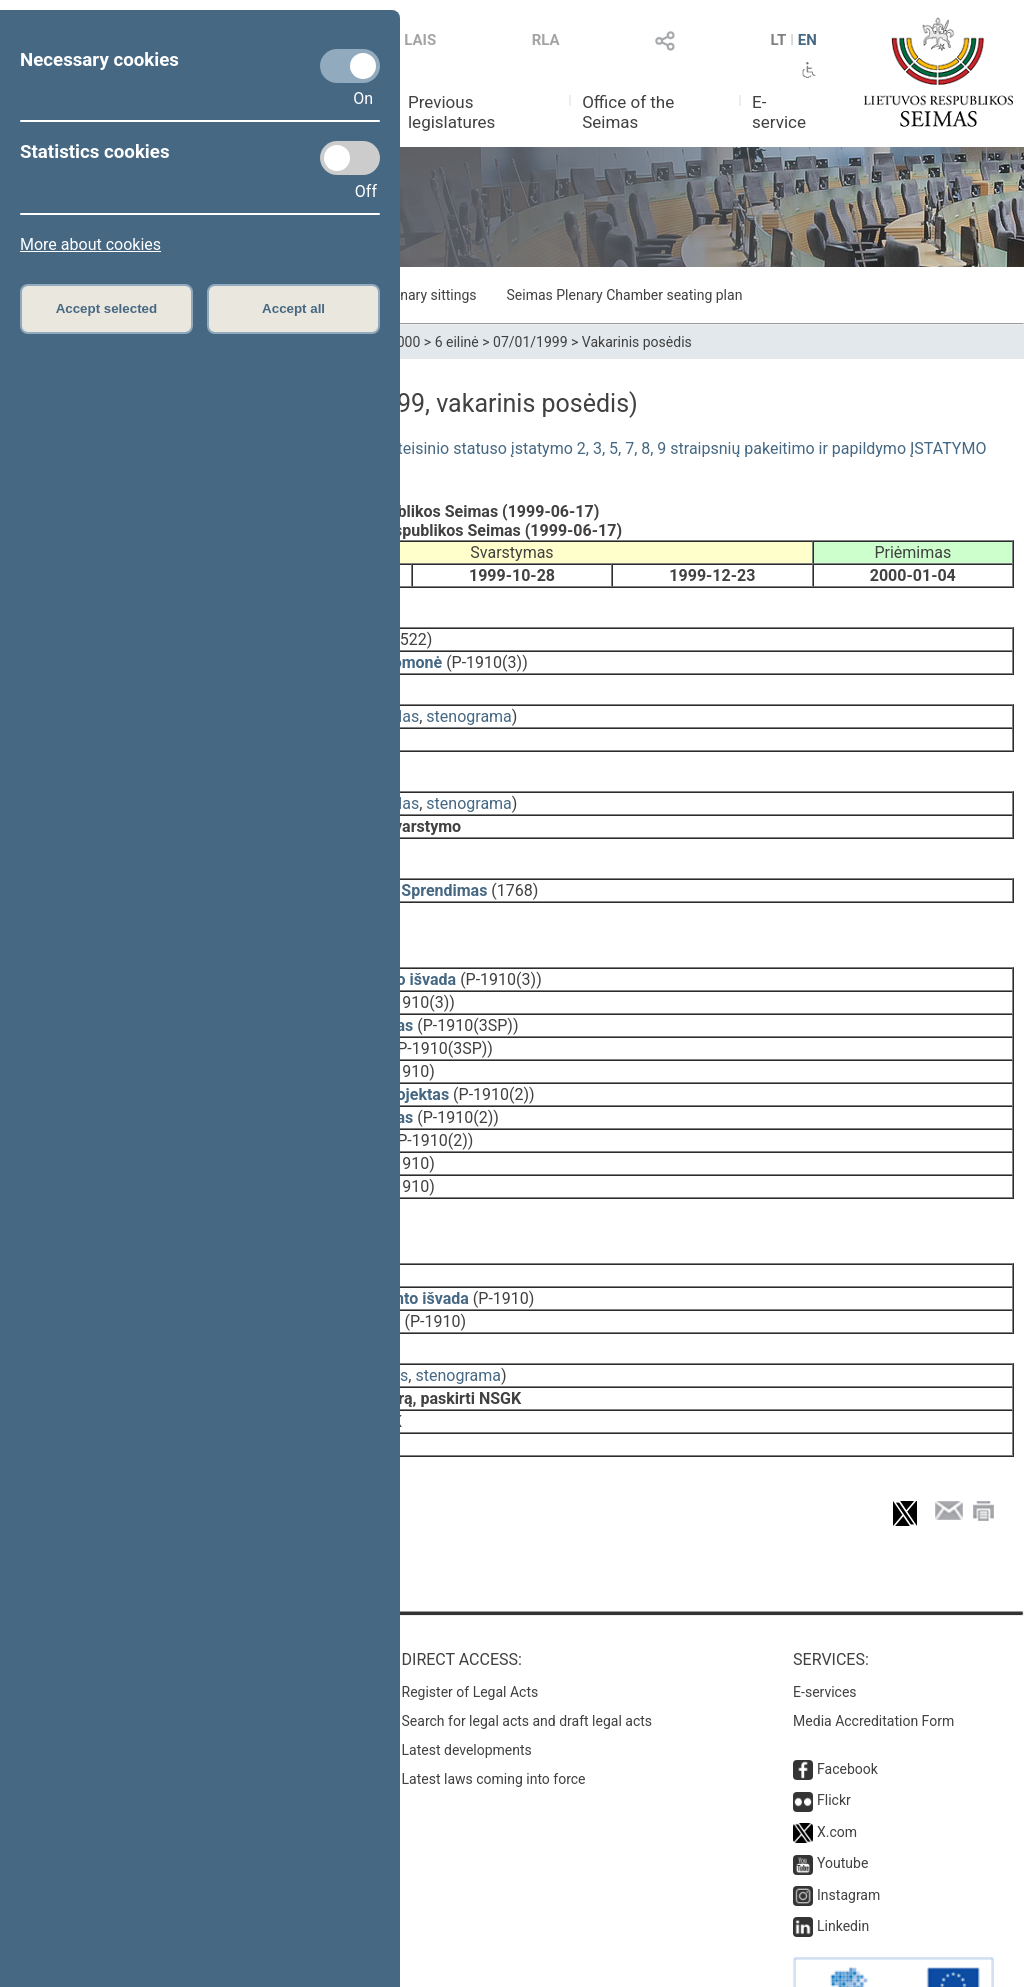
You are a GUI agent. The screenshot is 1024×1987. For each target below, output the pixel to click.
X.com (837, 1766)
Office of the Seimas (628, 112)
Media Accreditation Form (873, 1655)
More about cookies (90, 244)
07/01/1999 (530, 342)
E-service (779, 112)
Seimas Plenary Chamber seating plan (625, 295)
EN (807, 40)
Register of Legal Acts (470, 1626)
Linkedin (843, 1860)
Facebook (847, 1703)
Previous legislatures (451, 112)
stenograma (468, 702)
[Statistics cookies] (350, 158)
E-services (825, 1626)
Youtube (842, 1797)
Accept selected (107, 308)
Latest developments (467, 1684)
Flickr (834, 1734)
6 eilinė (457, 342)
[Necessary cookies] (350, 66)
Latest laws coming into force (494, 1713)
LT (779, 40)
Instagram (848, 1829)
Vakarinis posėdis (637, 342)
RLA (546, 40)
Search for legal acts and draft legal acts (527, 1655)
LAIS (420, 40)
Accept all (293, 308)
